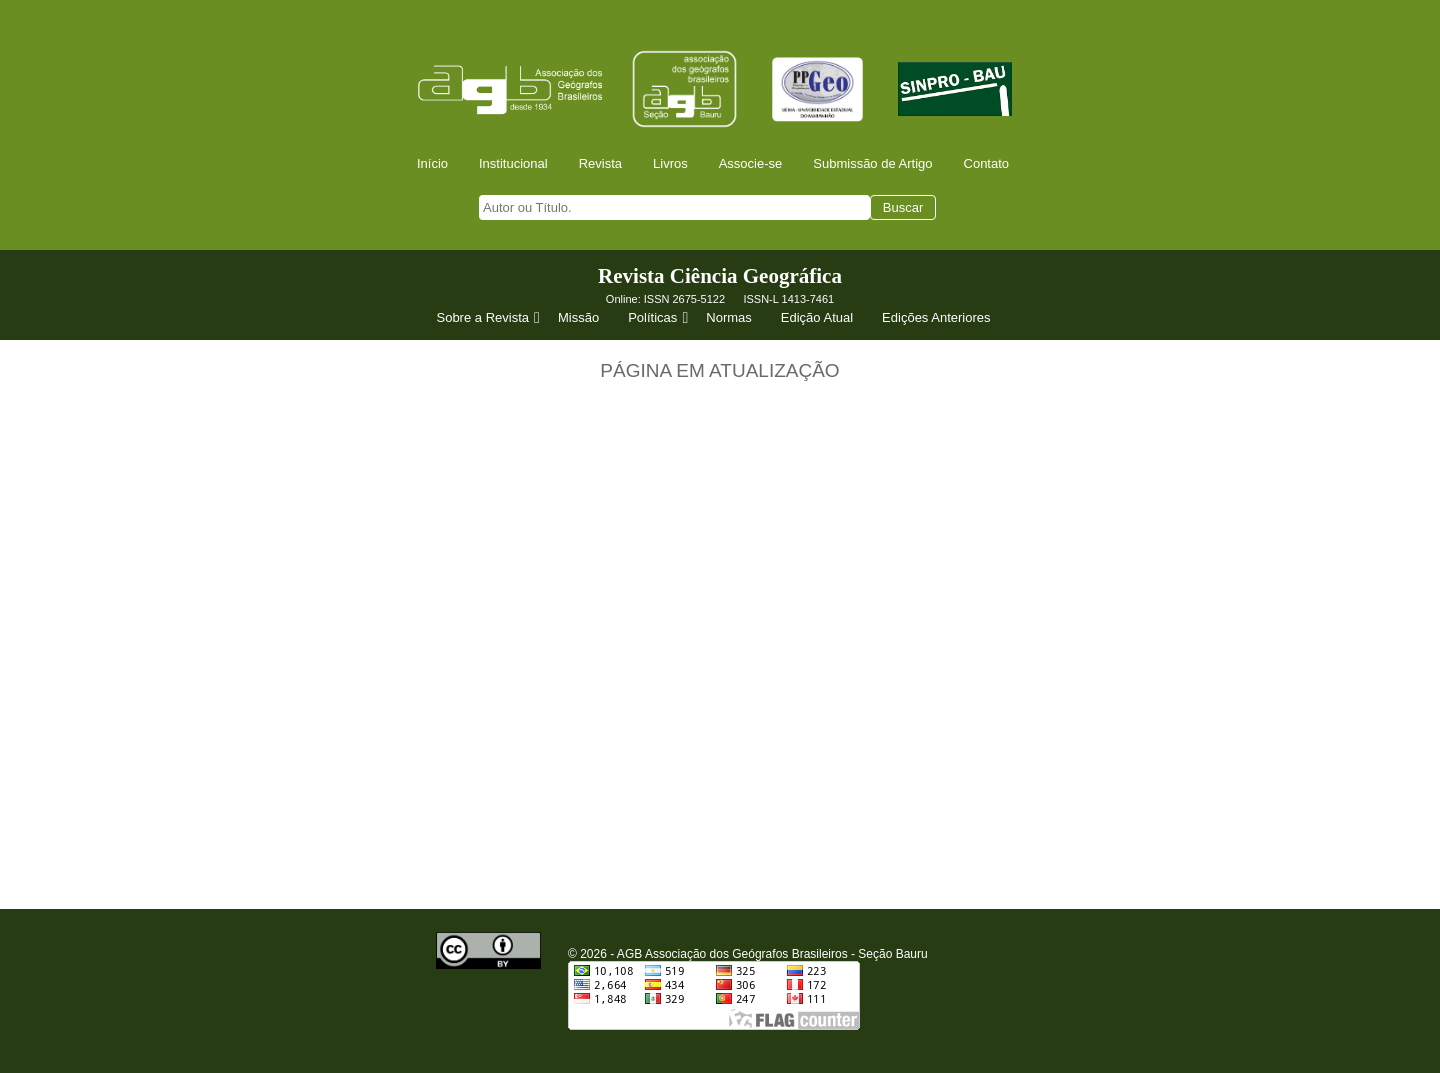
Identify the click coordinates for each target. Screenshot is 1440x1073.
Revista (600, 163)
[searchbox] (674, 207)
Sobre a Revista (490, 318)
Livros (670, 163)
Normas (729, 317)
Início (432, 163)
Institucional (513, 163)
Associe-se (751, 163)
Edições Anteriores (936, 317)
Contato (987, 163)
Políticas (660, 318)
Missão (578, 317)
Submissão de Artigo (872, 163)
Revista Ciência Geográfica (720, 276)
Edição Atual (817, 317)
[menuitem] (439, 163)
